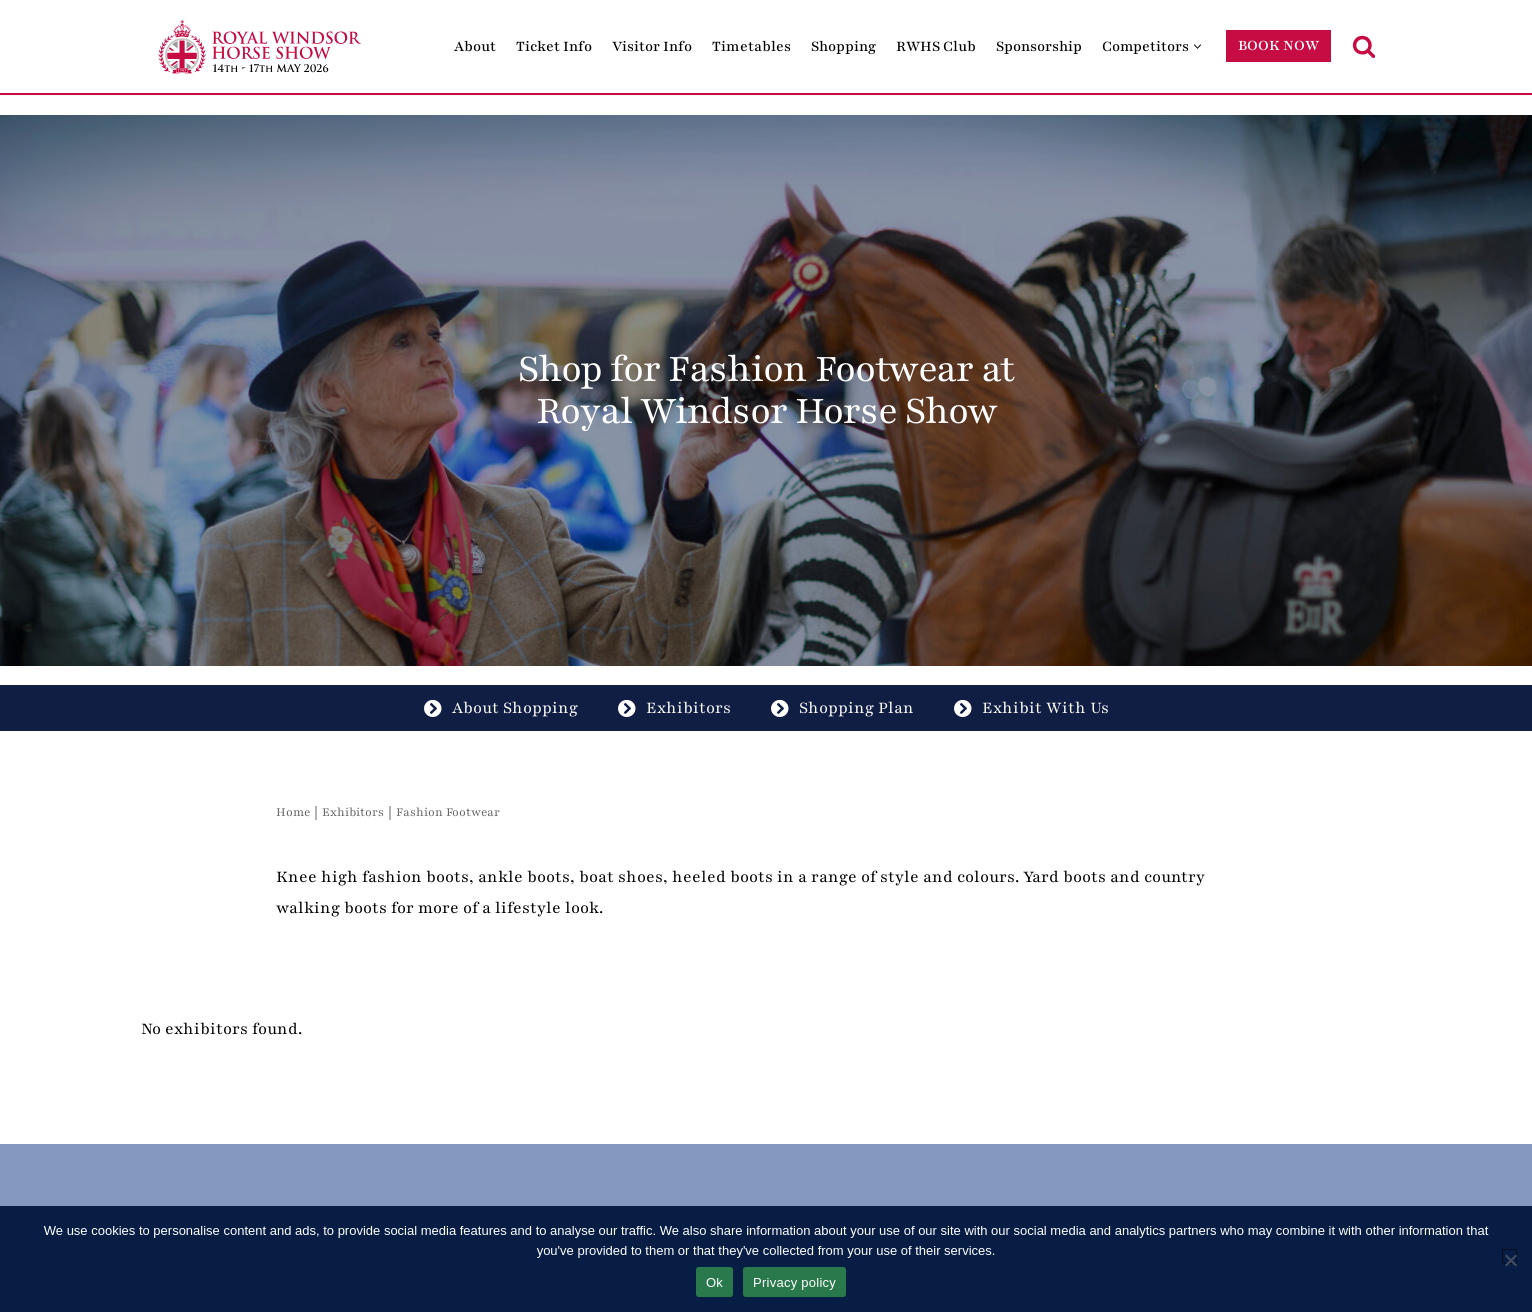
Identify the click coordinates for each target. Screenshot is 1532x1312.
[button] (1197, 46)
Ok (714, 1282)
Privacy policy (794, 1282)
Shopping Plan (842, 708)
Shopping (843, 46)
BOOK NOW (1278, 45)
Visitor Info (652, 46)
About (475, 46)
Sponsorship (1039, 46)
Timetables (751, 46)
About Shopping (501, 708)
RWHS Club (936, 46)
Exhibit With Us (1031, 708)
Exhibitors (674, 708)
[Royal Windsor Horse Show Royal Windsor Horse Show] (261, 46)
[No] (1509, 1256)
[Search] (1364, 46)
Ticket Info (554, 46)
